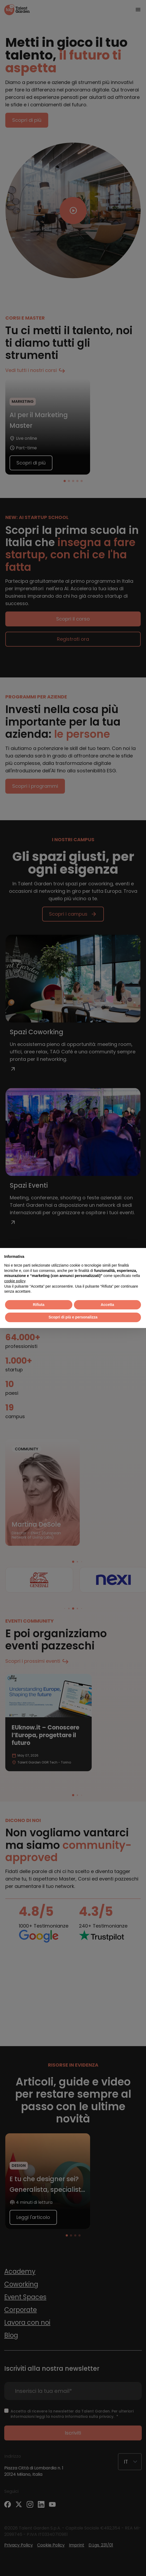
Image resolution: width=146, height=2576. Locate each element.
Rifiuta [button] (39, 1304)
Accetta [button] (107, 1304)
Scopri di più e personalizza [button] (72, 1317)
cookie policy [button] (14, 1281)
